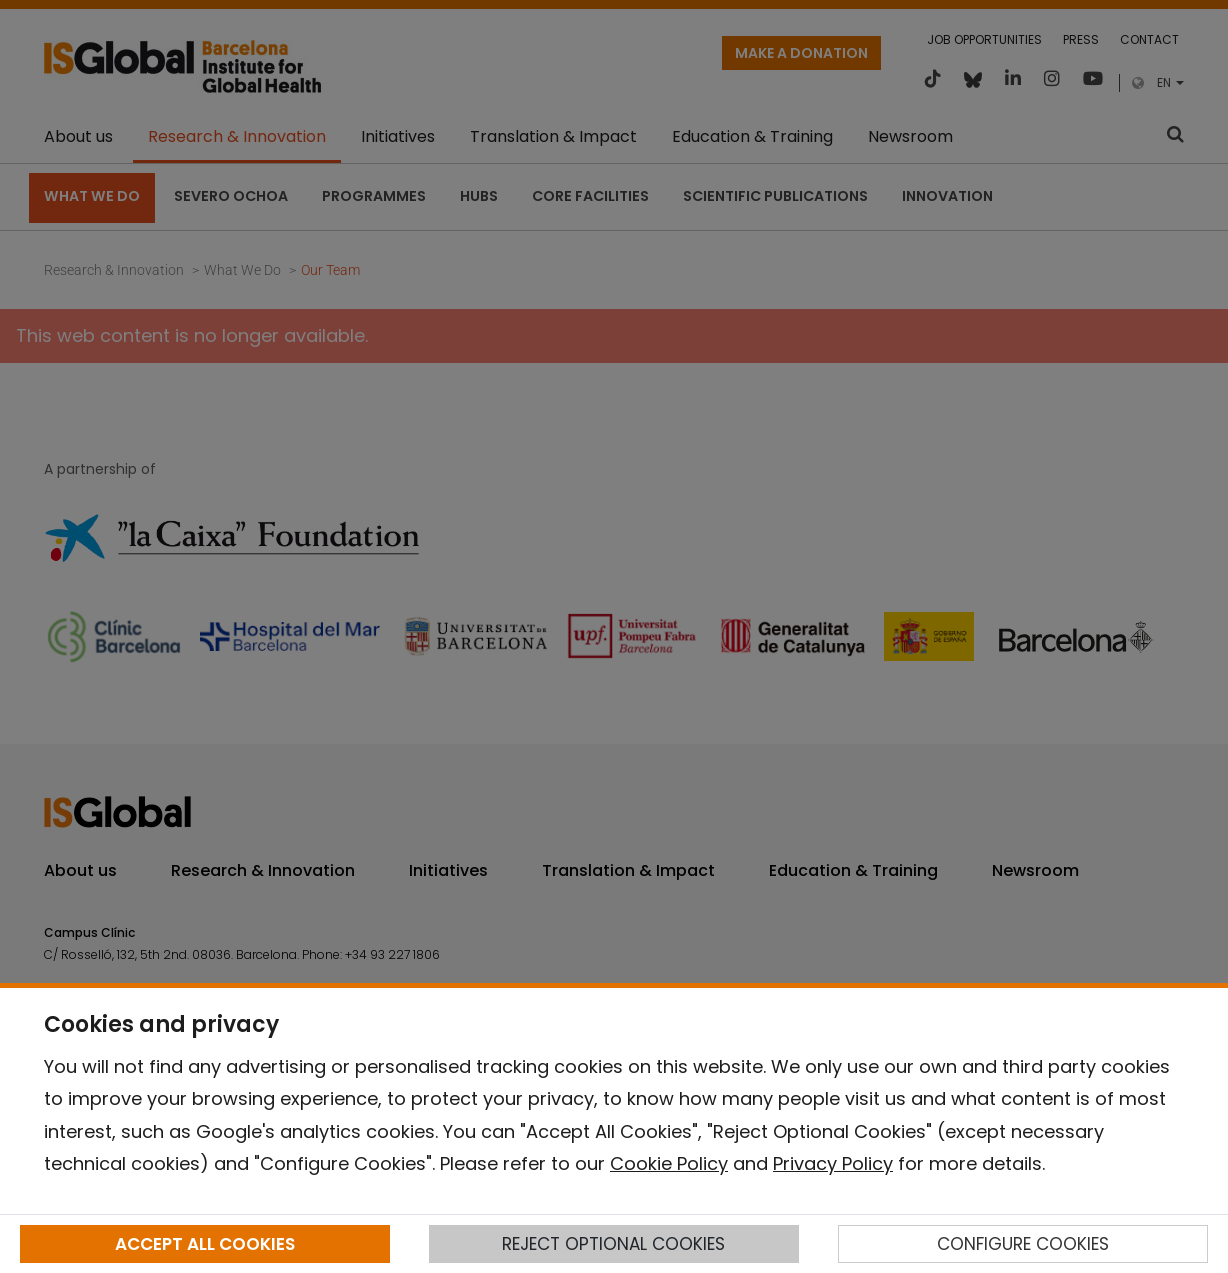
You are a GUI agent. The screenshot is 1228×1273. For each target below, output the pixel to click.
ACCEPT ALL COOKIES (205, 1244)
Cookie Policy (669, 1163)
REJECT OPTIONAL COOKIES (613, 1244)
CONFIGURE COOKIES (1023, 1244)
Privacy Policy (833, 1163)
